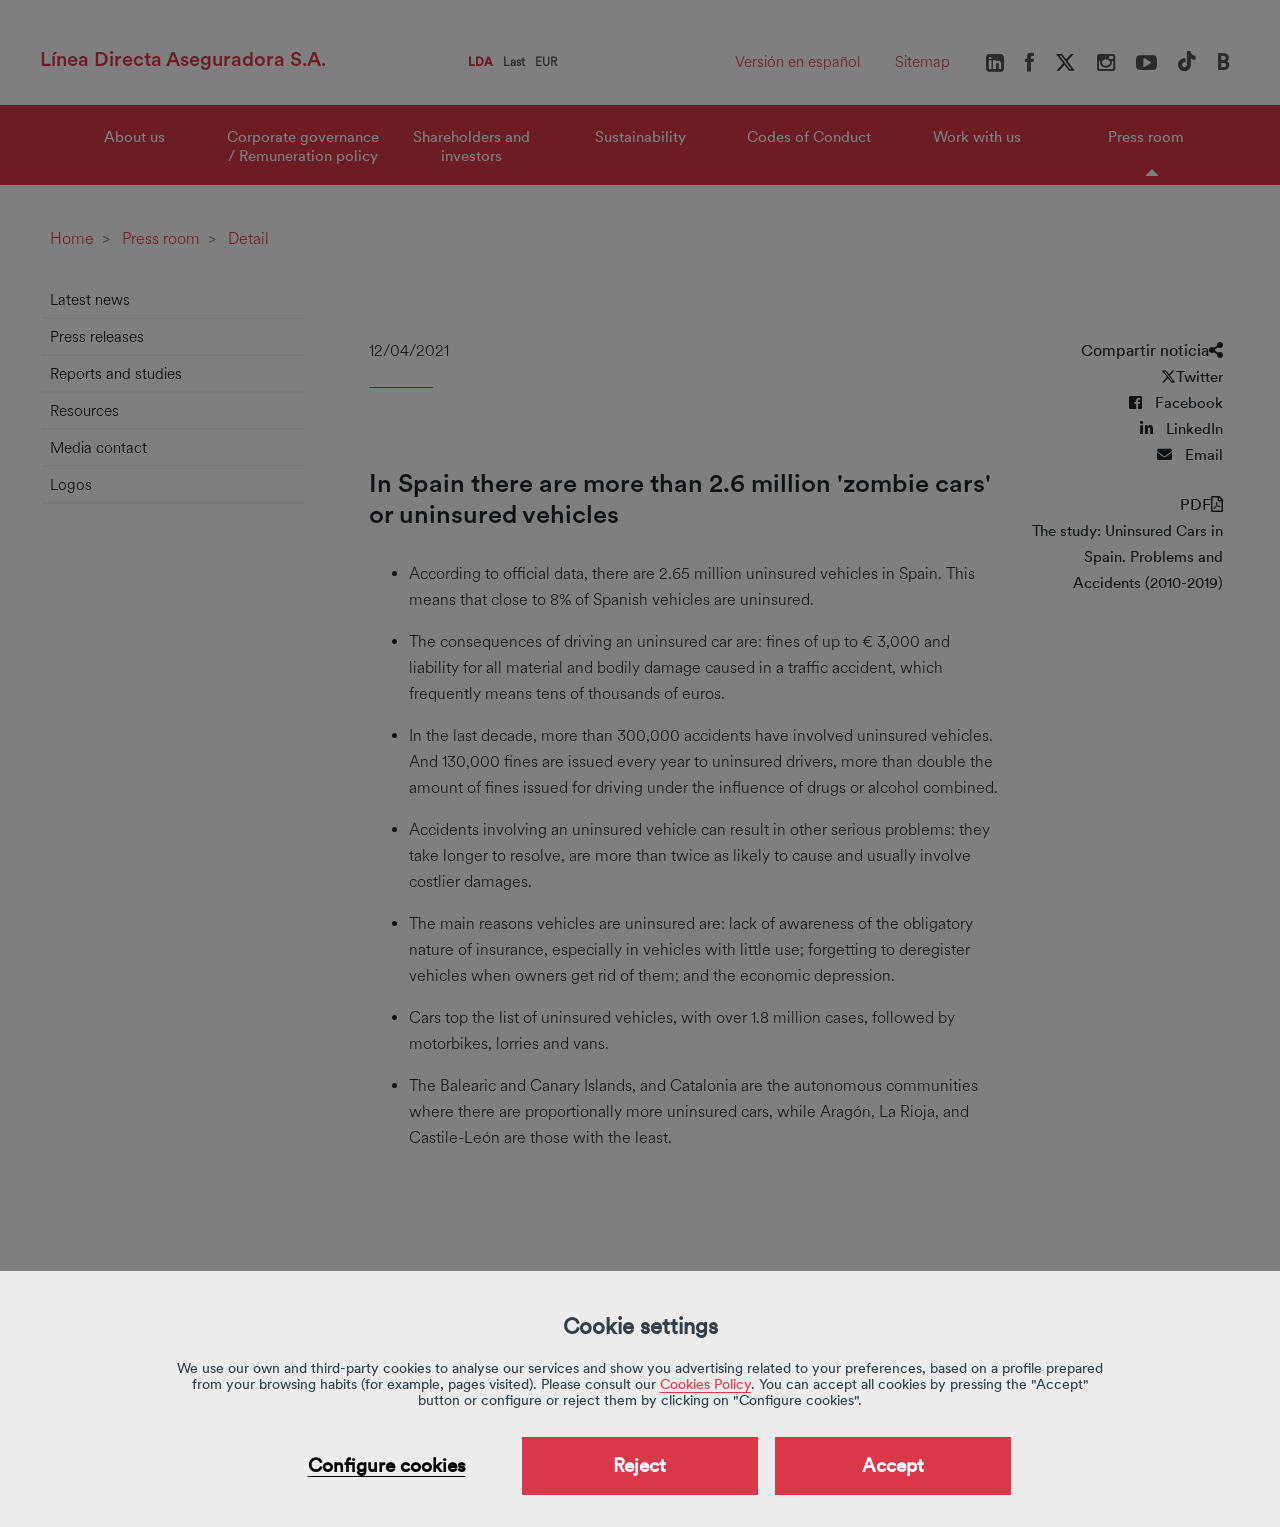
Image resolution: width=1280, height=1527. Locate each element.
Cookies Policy (705, 1384)
